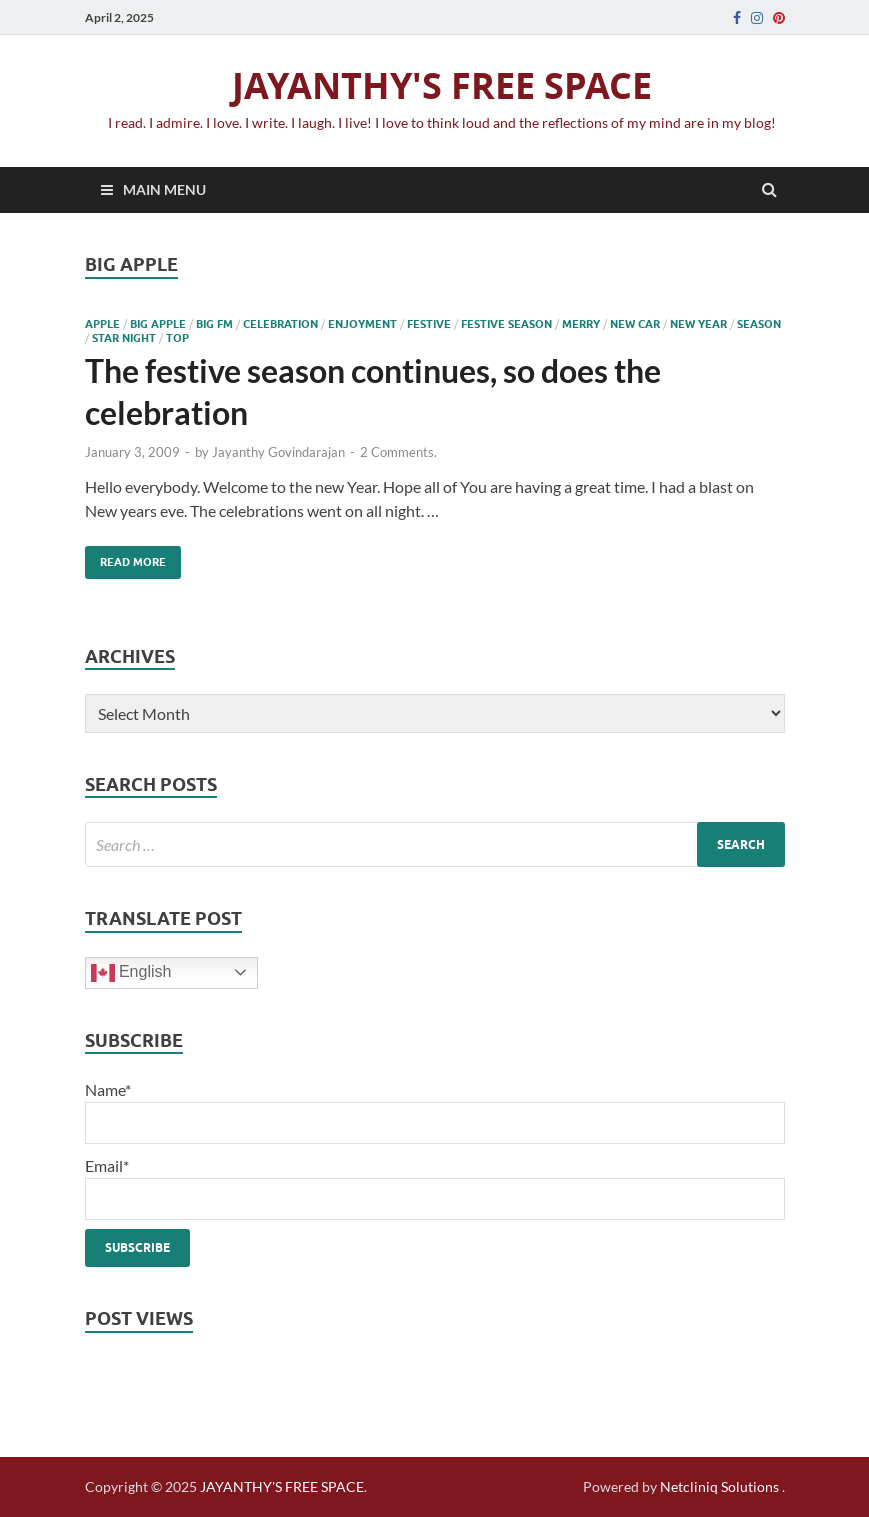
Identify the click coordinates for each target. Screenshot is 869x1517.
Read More (125, 557)
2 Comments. (398, 452)
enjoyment (362, 324)
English (131, 973)
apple (102, 324)
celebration (280, 324)
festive (429, 324)
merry (581, 324)
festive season (506, 324)
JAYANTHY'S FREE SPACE (442, 85)
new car (635, 324)
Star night (124, 338)
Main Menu (164, 189)
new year (698, 324)
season (759, 324)
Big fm (214, 324)
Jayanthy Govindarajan (278, 452)
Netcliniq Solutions (719, 1486)
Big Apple (158, 324)
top (177, 338)
